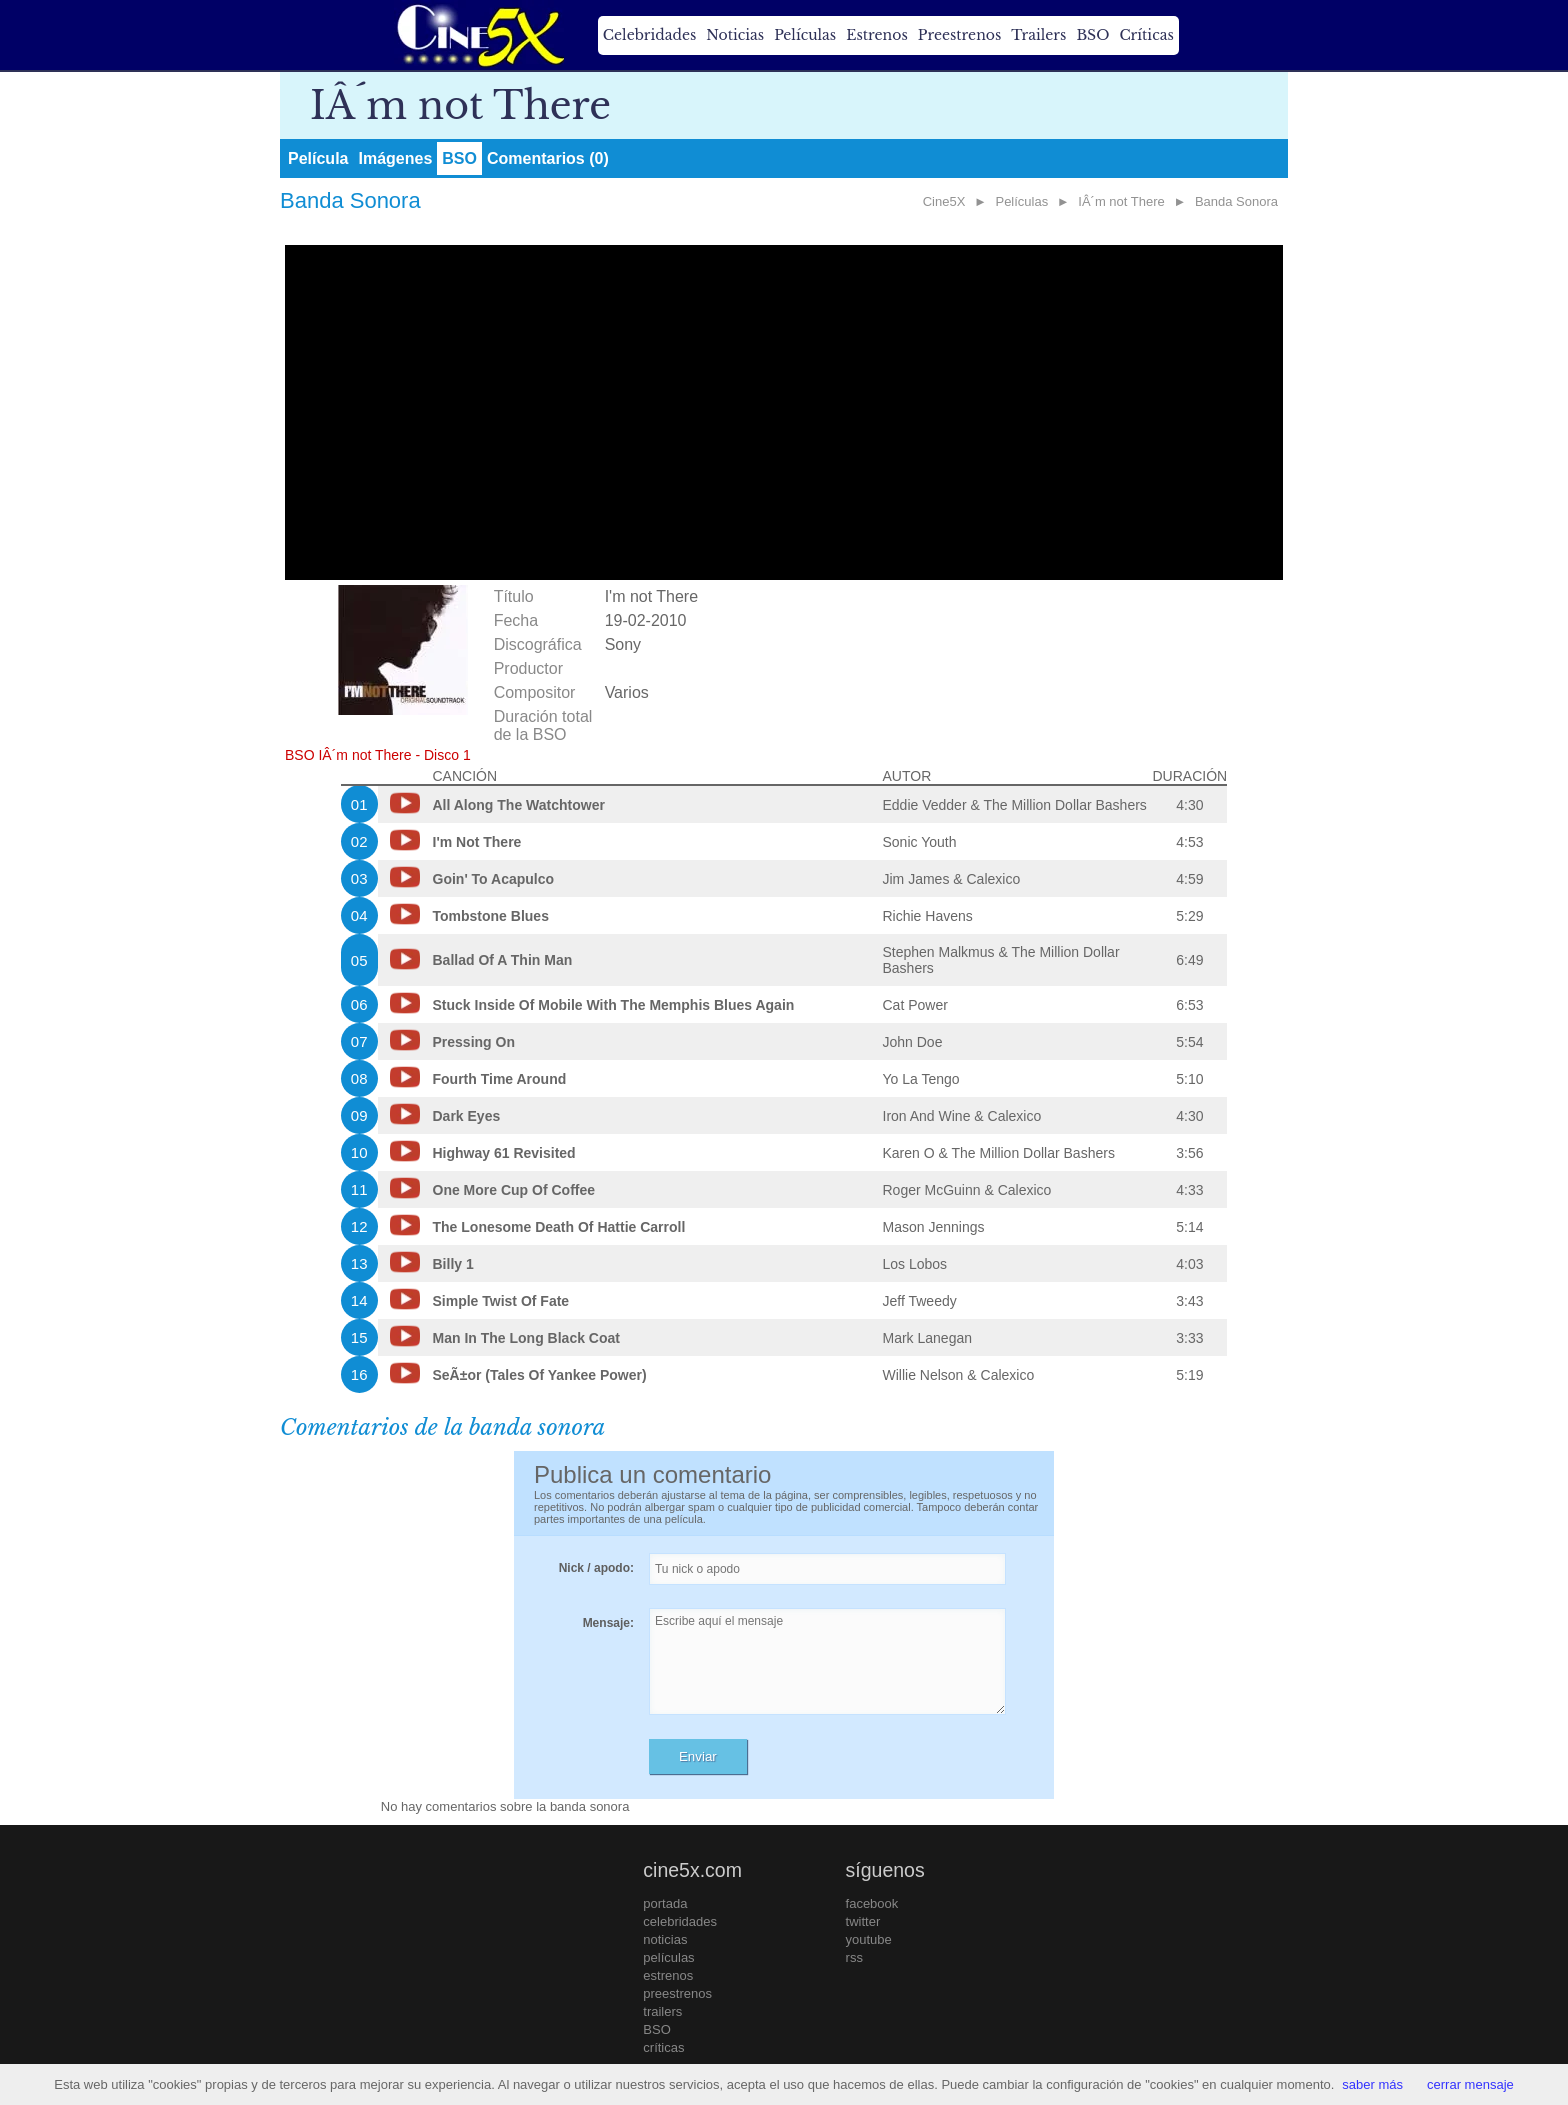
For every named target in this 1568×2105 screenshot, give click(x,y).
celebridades (680, 1921)
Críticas (1146, 35)
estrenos (668, 1975)
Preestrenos (960, 35)
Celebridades (649, 35)
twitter (863, 1921)
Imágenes (395, 158)
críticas (663, 2047)
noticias (665, 1939)
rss (854, 1957)
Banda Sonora (1236, 201)
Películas (805, 35)
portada (665, 1903)
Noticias (735, 35)
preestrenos (677, 1993)
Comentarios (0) (548, 158)
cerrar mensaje (1470, 2084)
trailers (662, 2011)
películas (668, 1957)
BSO (1092, 35)
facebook (872, 1903)
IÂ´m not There (1121, 201)
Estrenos (877, 35)
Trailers (1038, 35)
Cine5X (944, 201)
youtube (869, 1939)
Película (318, 158)
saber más (1372, 2084)
